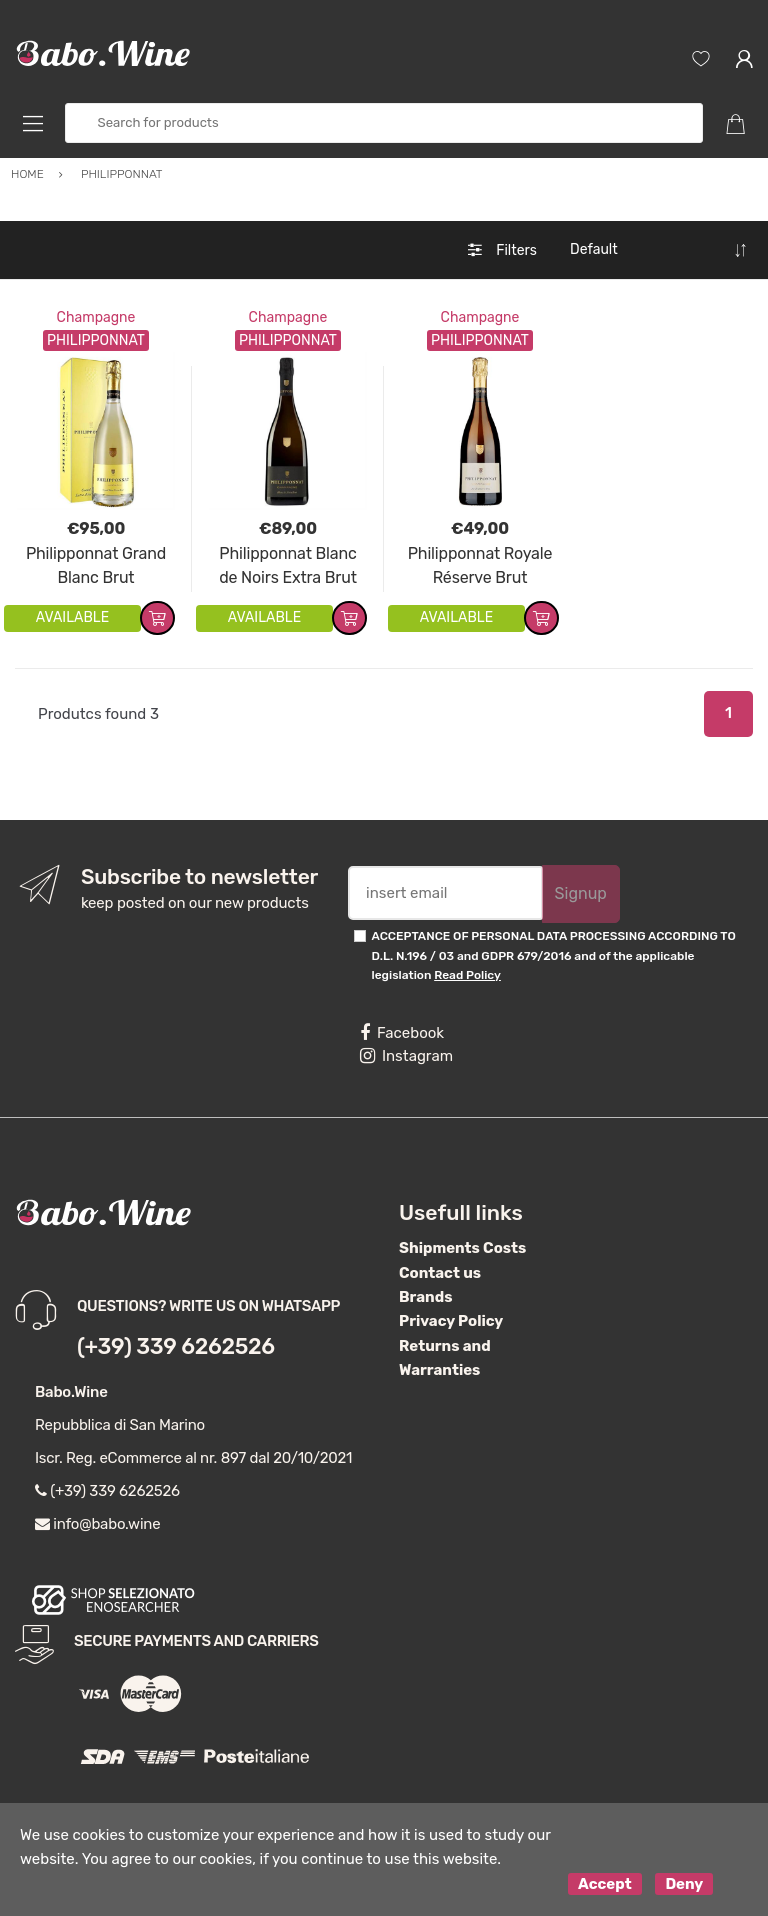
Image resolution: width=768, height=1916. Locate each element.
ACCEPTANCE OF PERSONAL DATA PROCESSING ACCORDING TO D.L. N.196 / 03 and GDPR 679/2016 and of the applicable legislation (554, 955)
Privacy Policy (451, 1321)
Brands (425, 1297)
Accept (605, 1884)
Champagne (96, 317)
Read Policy (467, 975)
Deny (684, 1884)
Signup (581, 893)
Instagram (406, 1056)
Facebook (402, 1033)
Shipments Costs (462, 1248)
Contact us (440, 1273)
